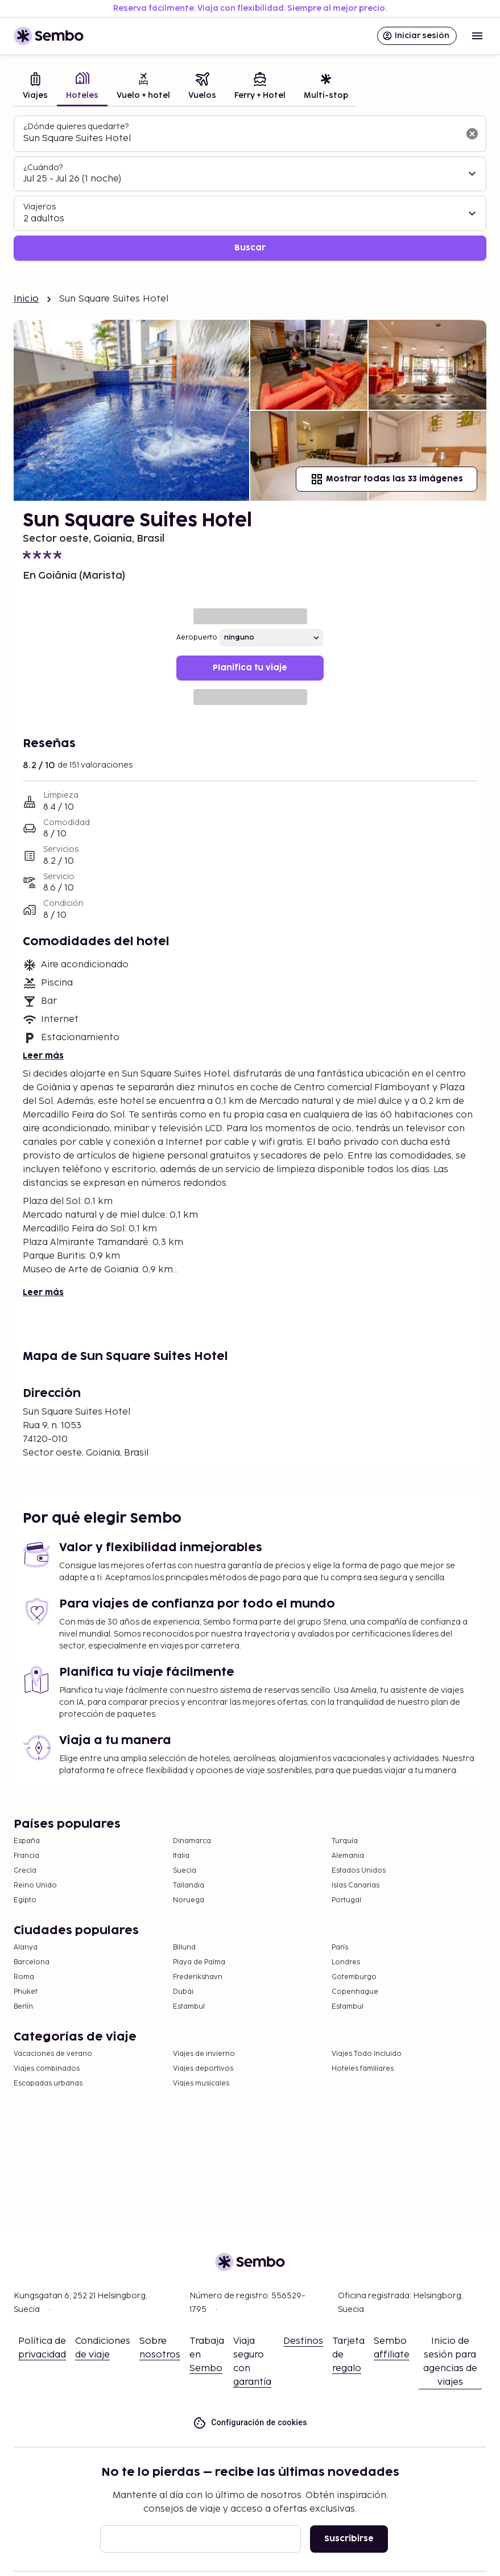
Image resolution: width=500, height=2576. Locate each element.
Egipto (25, 1900)
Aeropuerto (196, 637)
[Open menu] (477, 36)
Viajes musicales (201, 2083)
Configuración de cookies (250, 2422)
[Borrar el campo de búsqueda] (472, 134)
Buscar (250, 248)
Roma (24, 1977)
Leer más (43, 1056)
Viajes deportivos (203, 2068)
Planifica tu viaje (250, 667)
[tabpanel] (250, 188)
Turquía (345, 1841)
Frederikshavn (197, 1977)
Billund (184, 1947)
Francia (26, 1856)
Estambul (189, 2006)
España (27, 1841)
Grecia (25, 1870)
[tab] (35, 87)
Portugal (346, 1900)
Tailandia (188, 1885)
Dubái (183, 1992)
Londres (346, 1962)
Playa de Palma (199, 1962)
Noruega (188, 1900)
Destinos (303, 2341)
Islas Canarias (355, 1885)
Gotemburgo (354, 1977)
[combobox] (240, 139)
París (340, 1947)
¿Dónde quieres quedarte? (76, 126)
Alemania (348, 1856)
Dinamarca (192, 1841)
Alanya (26, 1947)
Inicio (26, 299)
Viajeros (39, 207)
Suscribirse (349, 2538)
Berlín (23, 2006)
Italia (181, 1856)
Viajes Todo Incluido (367, 2054)
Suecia (184, 1870)
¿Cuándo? (43, 167)
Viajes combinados (47, 2068)
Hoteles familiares (363, 2068)
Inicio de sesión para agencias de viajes (450, 2362)
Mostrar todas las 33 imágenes (386, 479)
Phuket (26, 1992)
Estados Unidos (359, 1870)
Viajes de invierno (204, 2054)
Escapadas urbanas (48, 2083)
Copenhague (355, 1992)
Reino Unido (35, 1885)
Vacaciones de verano (53, 2054)
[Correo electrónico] (200, 2539)
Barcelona (31, 1962)
